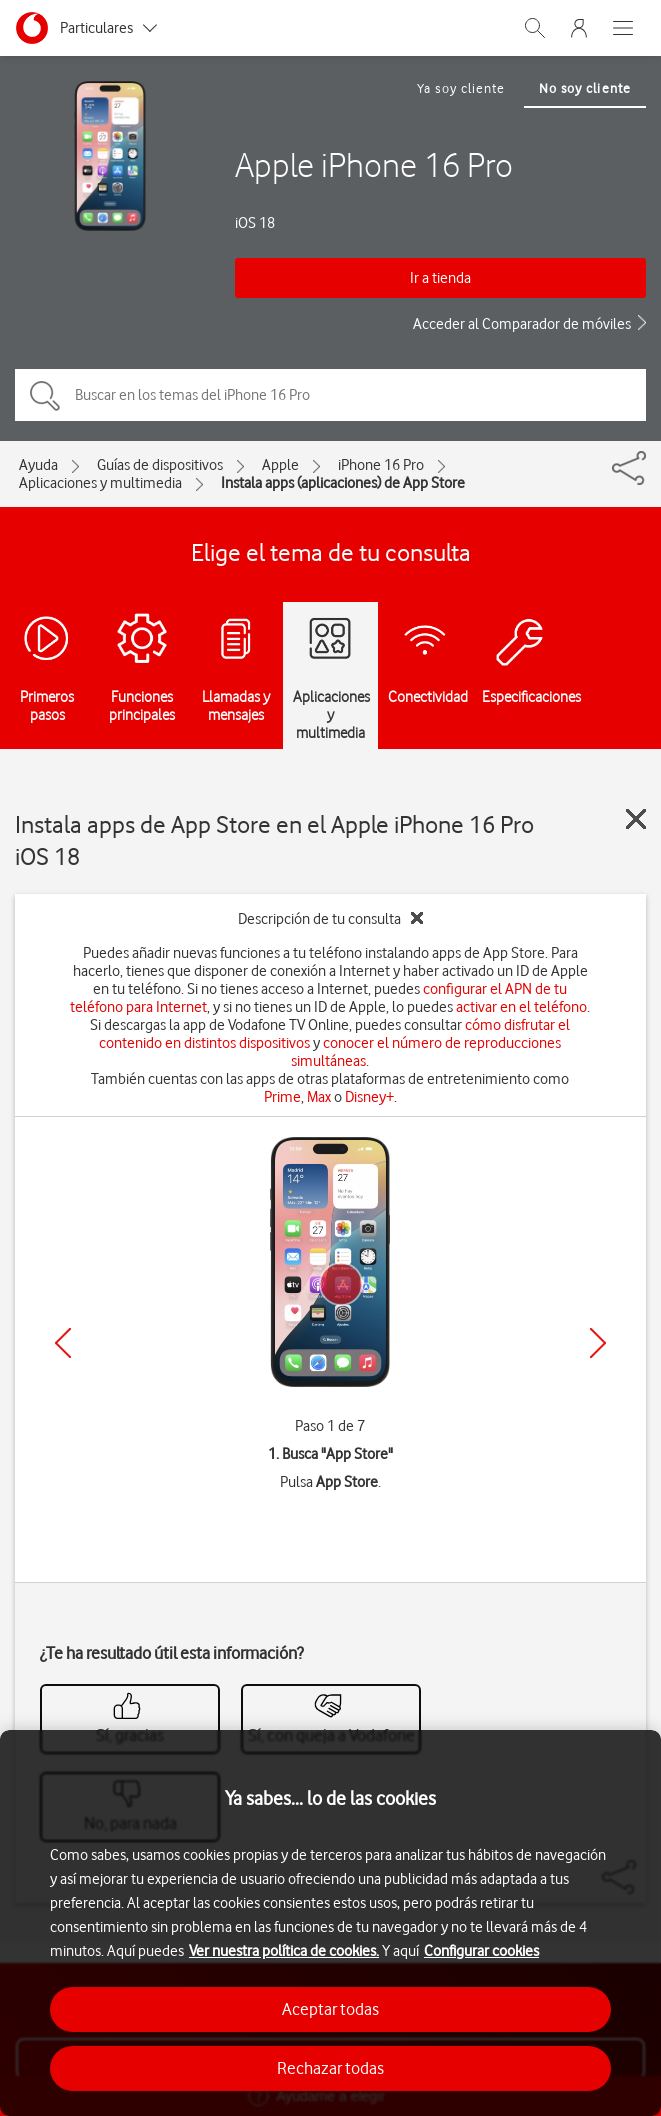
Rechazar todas (330, 2068)
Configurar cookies (481, 1951)
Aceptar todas (330, 2009)
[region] (330, 1923)
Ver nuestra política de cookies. (284, 1951)
